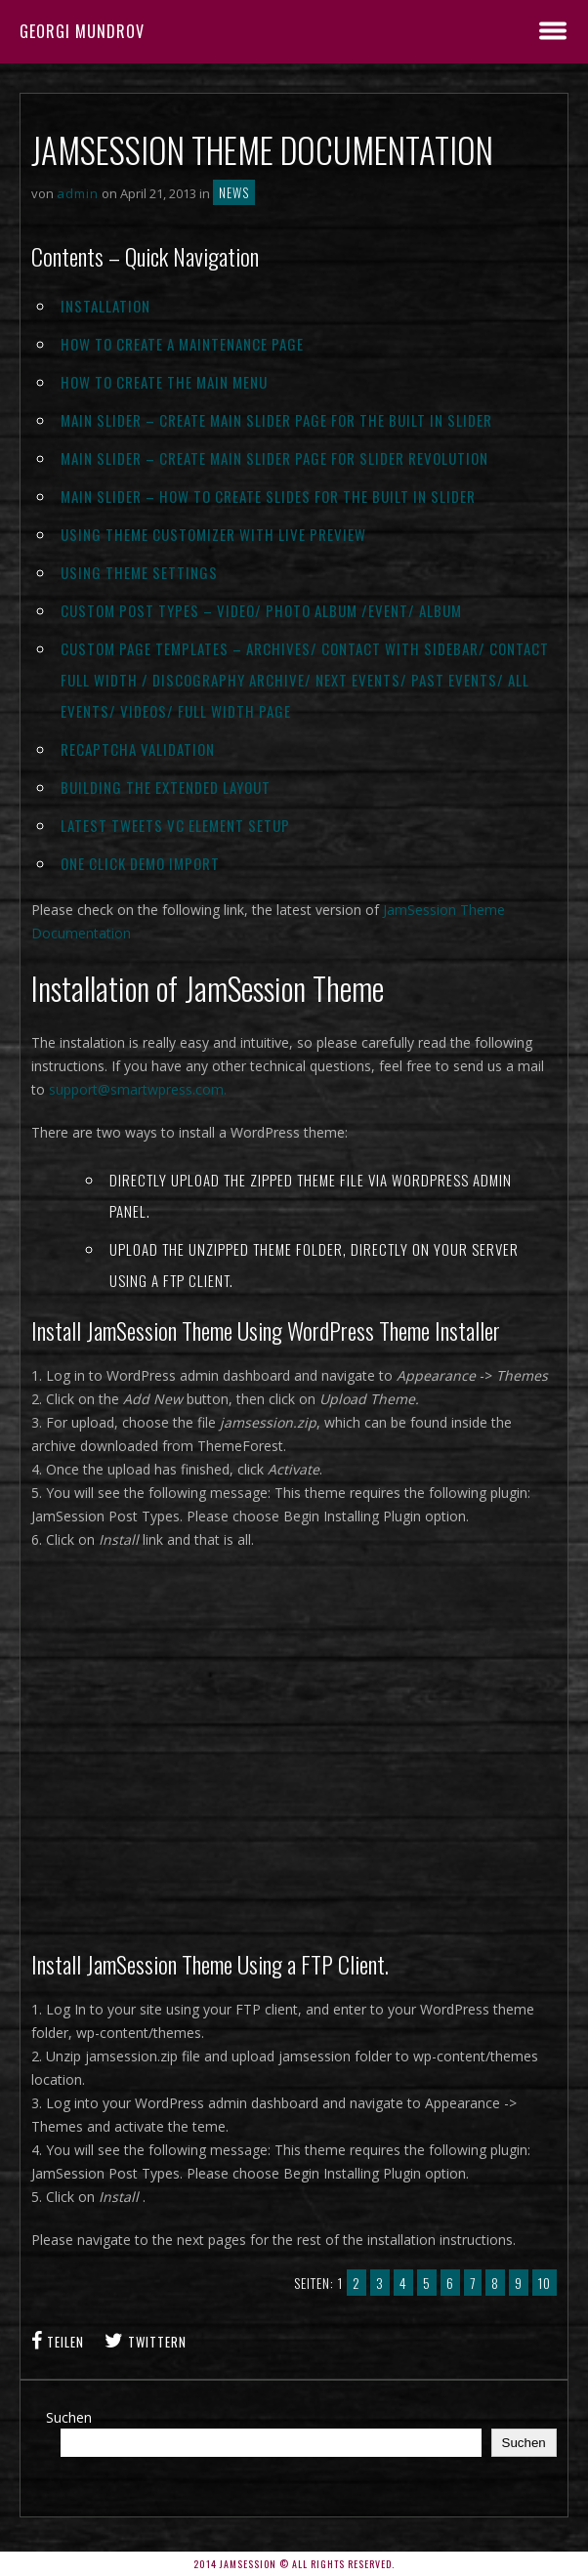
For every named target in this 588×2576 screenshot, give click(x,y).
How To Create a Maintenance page (182, 343)
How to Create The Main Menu (164, 382)
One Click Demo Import (140, 863)
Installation (105, 305)
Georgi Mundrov (82, 31)
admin (78, 193)
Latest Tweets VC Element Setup (175, 825)
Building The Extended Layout (166, 787)
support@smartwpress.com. (138, 1089)
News (234, 192)
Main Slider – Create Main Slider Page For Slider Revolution (274, 458)
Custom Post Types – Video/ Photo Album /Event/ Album (261, 610)
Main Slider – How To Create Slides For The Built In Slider (268, 496)
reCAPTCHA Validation (138, 749)
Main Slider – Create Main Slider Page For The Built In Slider (276, 420)
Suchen (69, 2417)
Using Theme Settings (139, 572)
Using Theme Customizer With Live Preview (213, 534)
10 (544, 2282)
